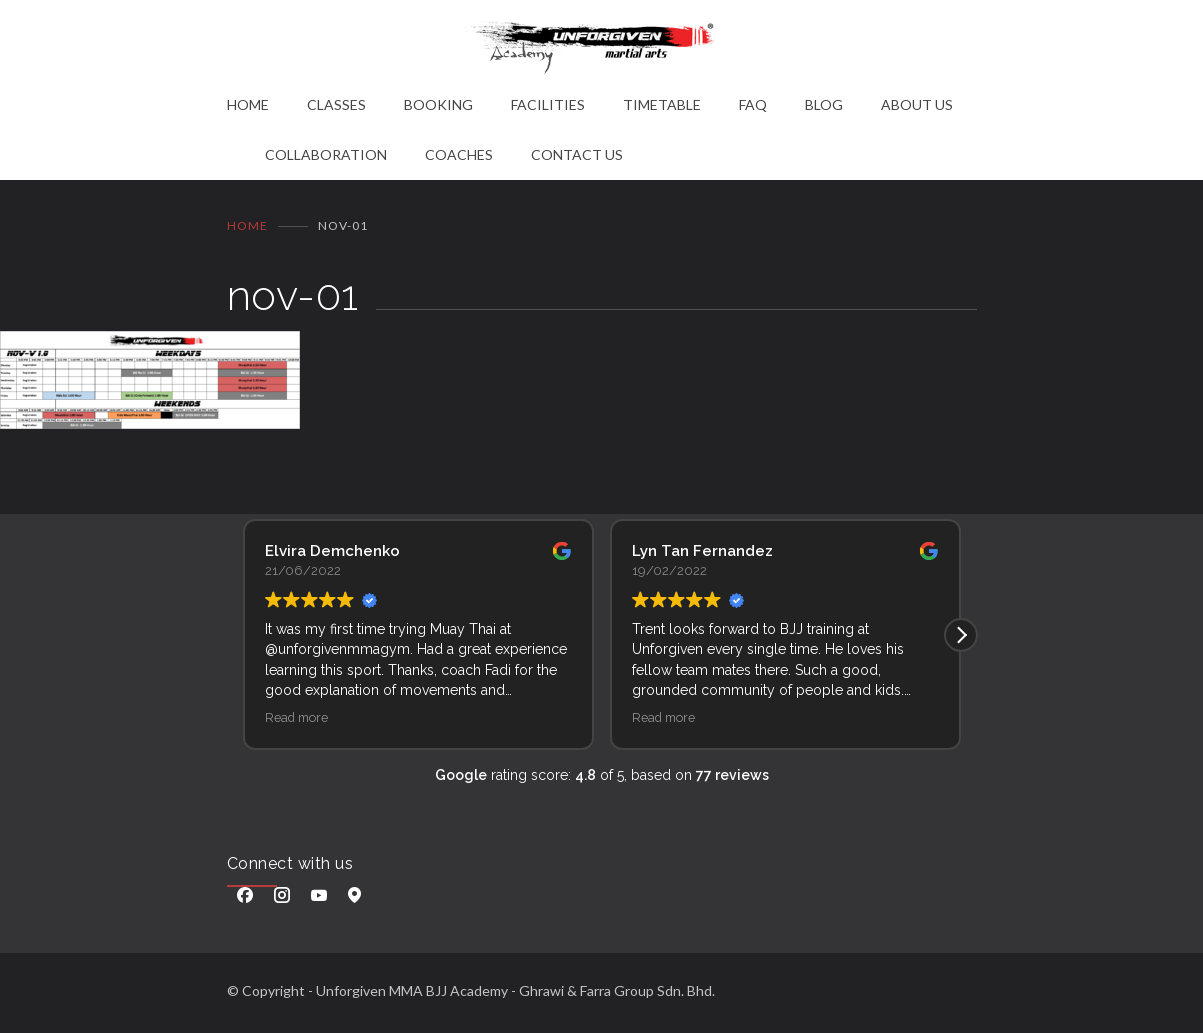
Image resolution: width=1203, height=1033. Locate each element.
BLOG (824, 104)
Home (247, 225)
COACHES (459, 154)
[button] (961, 635)
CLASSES (336, 104)
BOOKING (438, 104)
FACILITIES (548, 104)
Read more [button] (296, 717)
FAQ (753, 104)
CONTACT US (577, 154)
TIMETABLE (662, 104)
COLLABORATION (326, 154)
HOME (248, 104)
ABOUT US (917, 104)
